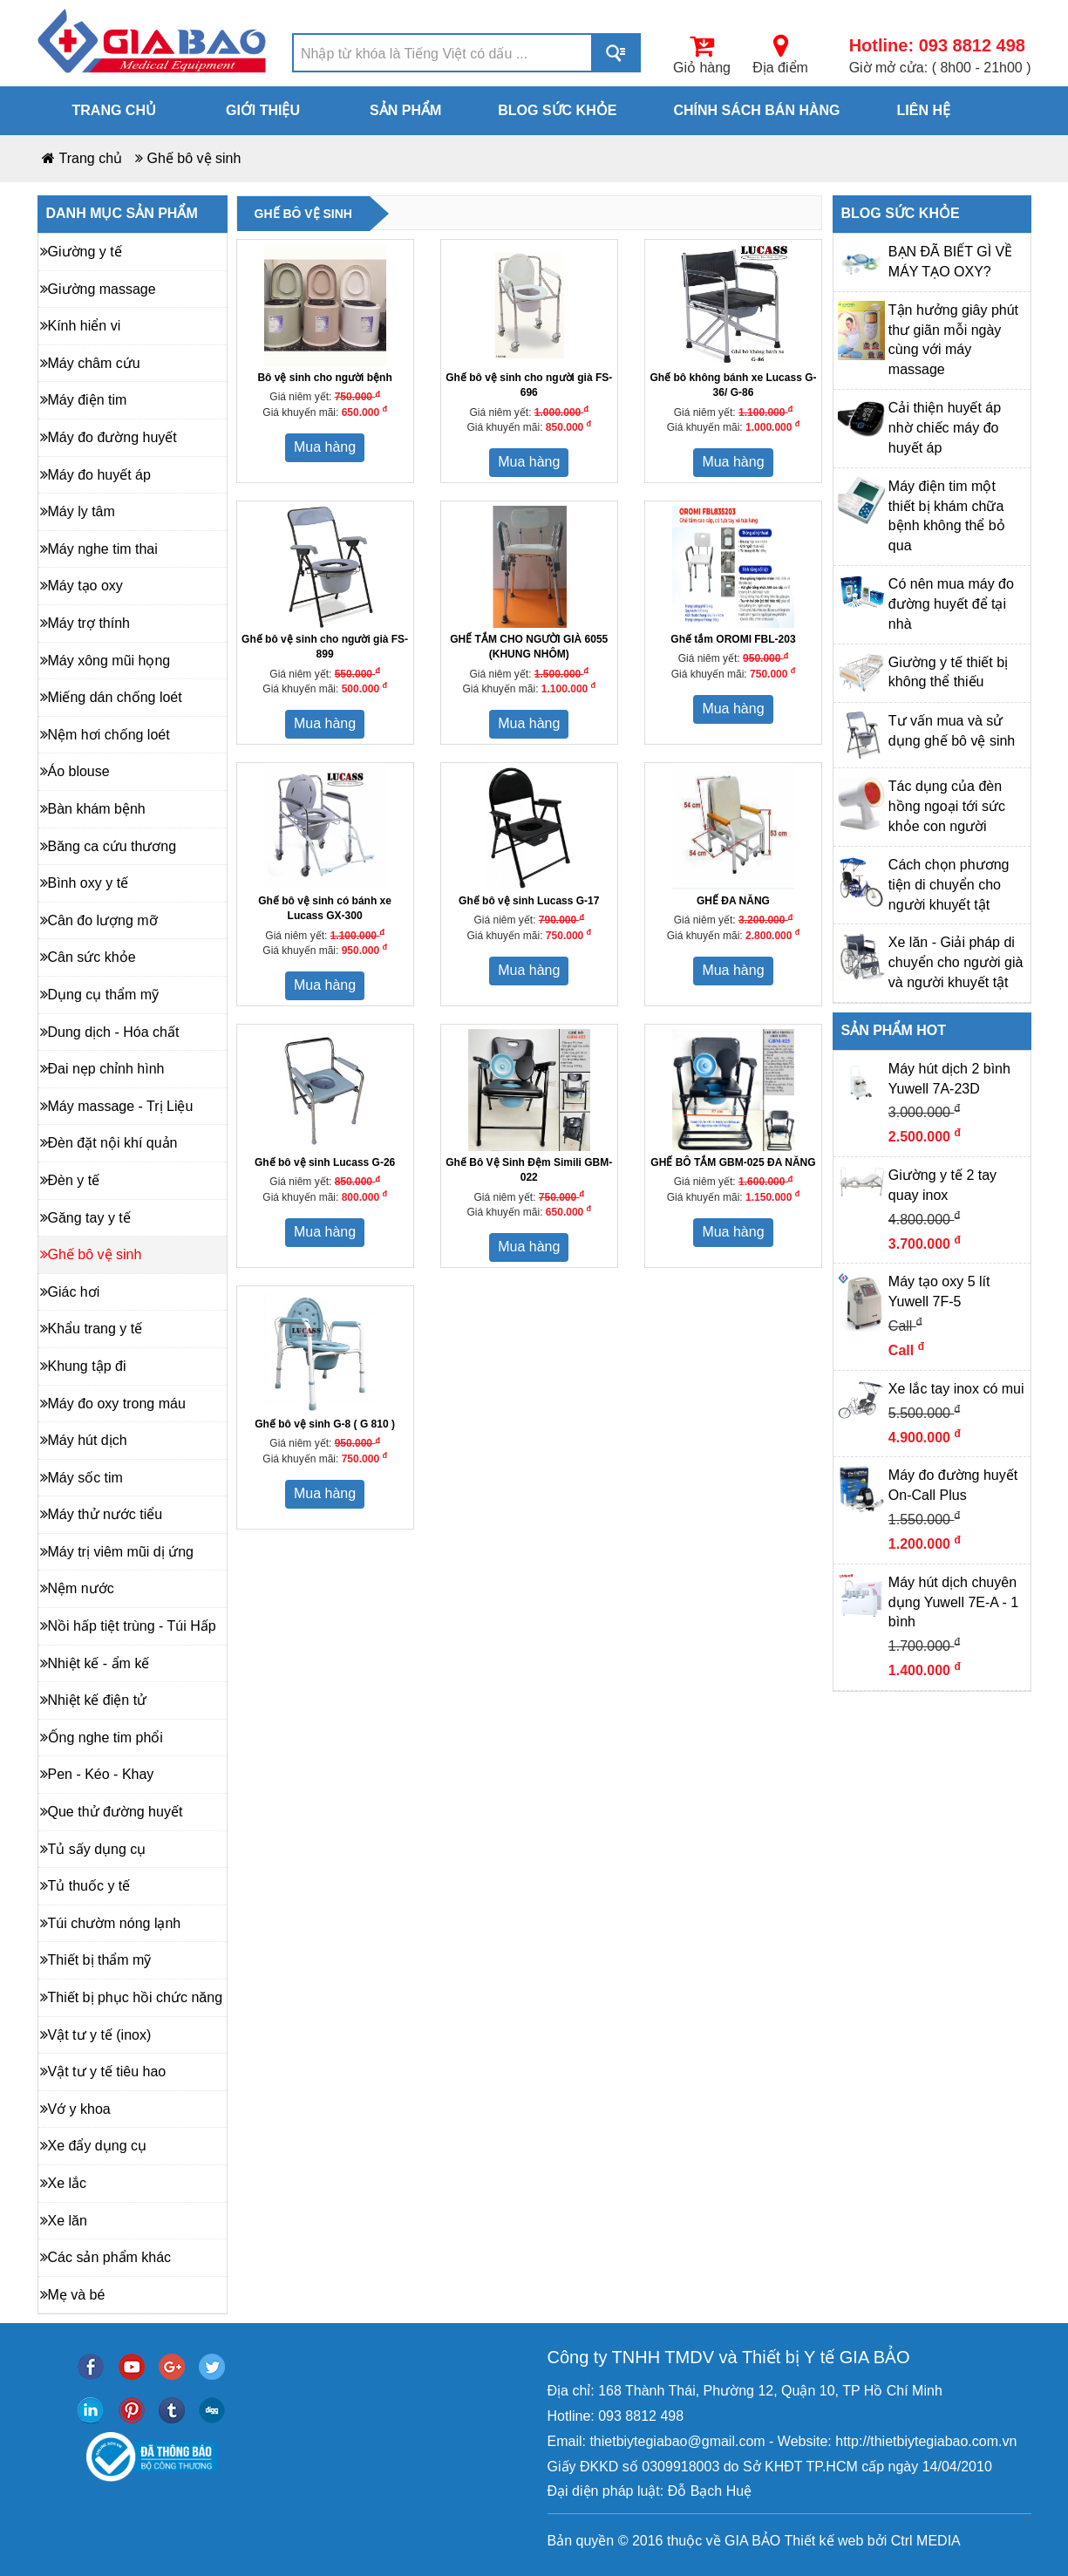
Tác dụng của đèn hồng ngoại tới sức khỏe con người (946, 806)
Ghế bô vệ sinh (194, 158)
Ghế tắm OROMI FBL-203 (732, 639)
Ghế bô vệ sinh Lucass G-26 (325, 1162)
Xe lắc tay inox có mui (956, 1388)
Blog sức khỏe (557, 110)
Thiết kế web (823, 2540)
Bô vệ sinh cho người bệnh (324, 377)
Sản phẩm (405, 110)
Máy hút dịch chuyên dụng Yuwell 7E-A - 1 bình (953, 1602)
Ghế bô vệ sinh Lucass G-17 (529, 901)
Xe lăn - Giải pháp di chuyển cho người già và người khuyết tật (956, 962)
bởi (875, 2540)
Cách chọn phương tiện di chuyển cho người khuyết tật (949, 884)
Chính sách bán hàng (756, 110)
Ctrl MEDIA (923, 2540)
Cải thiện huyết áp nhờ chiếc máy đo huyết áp (944, 427)
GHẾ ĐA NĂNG (733, 901)
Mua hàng (325, 447)
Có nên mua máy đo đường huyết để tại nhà (951, 603)
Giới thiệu (263, 110)
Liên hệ (923, 110)
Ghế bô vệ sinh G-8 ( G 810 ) (325, 1424)
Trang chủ (114, 110)
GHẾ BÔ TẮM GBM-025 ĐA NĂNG (732, 1162)
